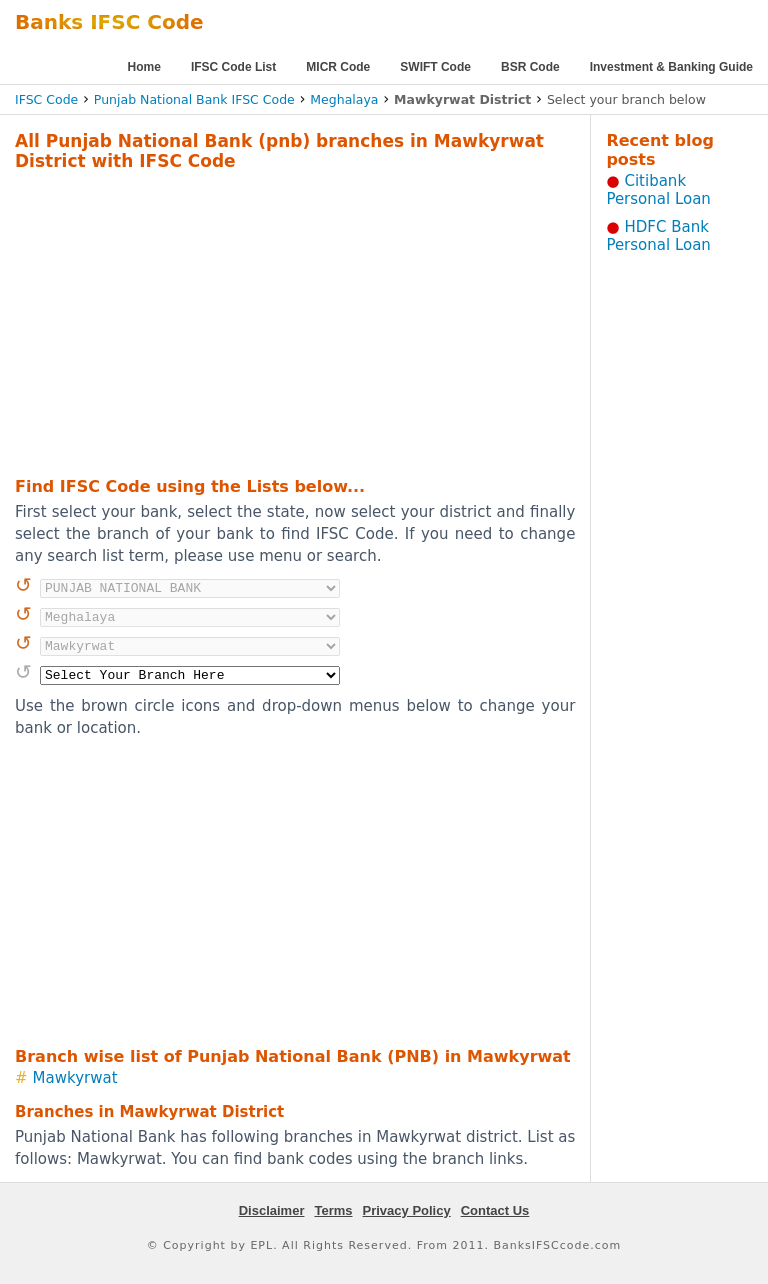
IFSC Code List (233, 67)
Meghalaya (344, 99)
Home (144, 67)
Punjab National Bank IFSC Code (194, 99)
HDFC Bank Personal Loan (658, 236)
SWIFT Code (435, 67)
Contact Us (495, 1210)
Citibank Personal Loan (658, 190)
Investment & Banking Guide (671, 67)
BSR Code (530, 67)
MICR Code (338, 67)
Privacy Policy (407, 1210)
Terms (333, 1210)
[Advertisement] (269, 321)
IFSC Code (46, 99)
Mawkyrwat (75, 1078)
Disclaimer (272, 1210)
